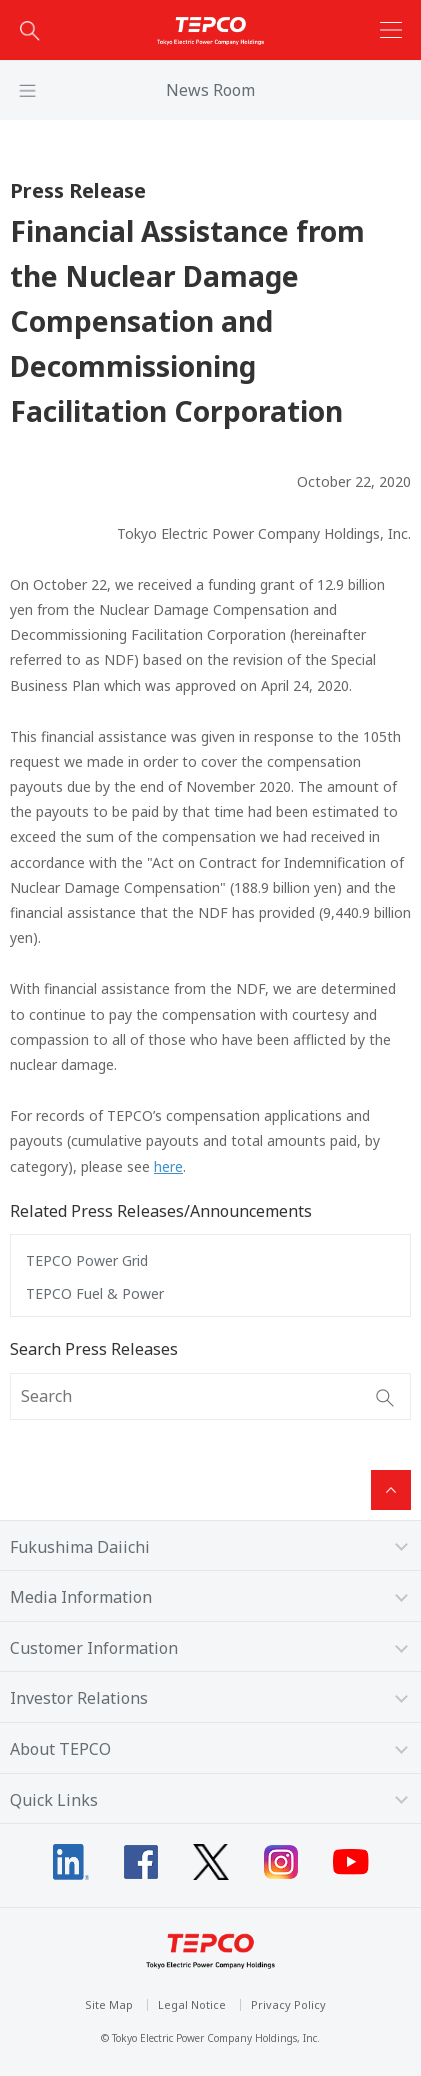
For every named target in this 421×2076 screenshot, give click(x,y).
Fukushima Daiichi (80, 1547)
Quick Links (54, 1800)
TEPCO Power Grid (87, 1260)
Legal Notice (192, 2004)
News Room (210, 90)
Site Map (109, 2004)
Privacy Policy (288, 2004)
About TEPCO (60, 1749)
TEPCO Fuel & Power (95, 1293)
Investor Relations (79, 1698)
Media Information (81, 1597)
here (168, 1166)
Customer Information (94, 1648)
